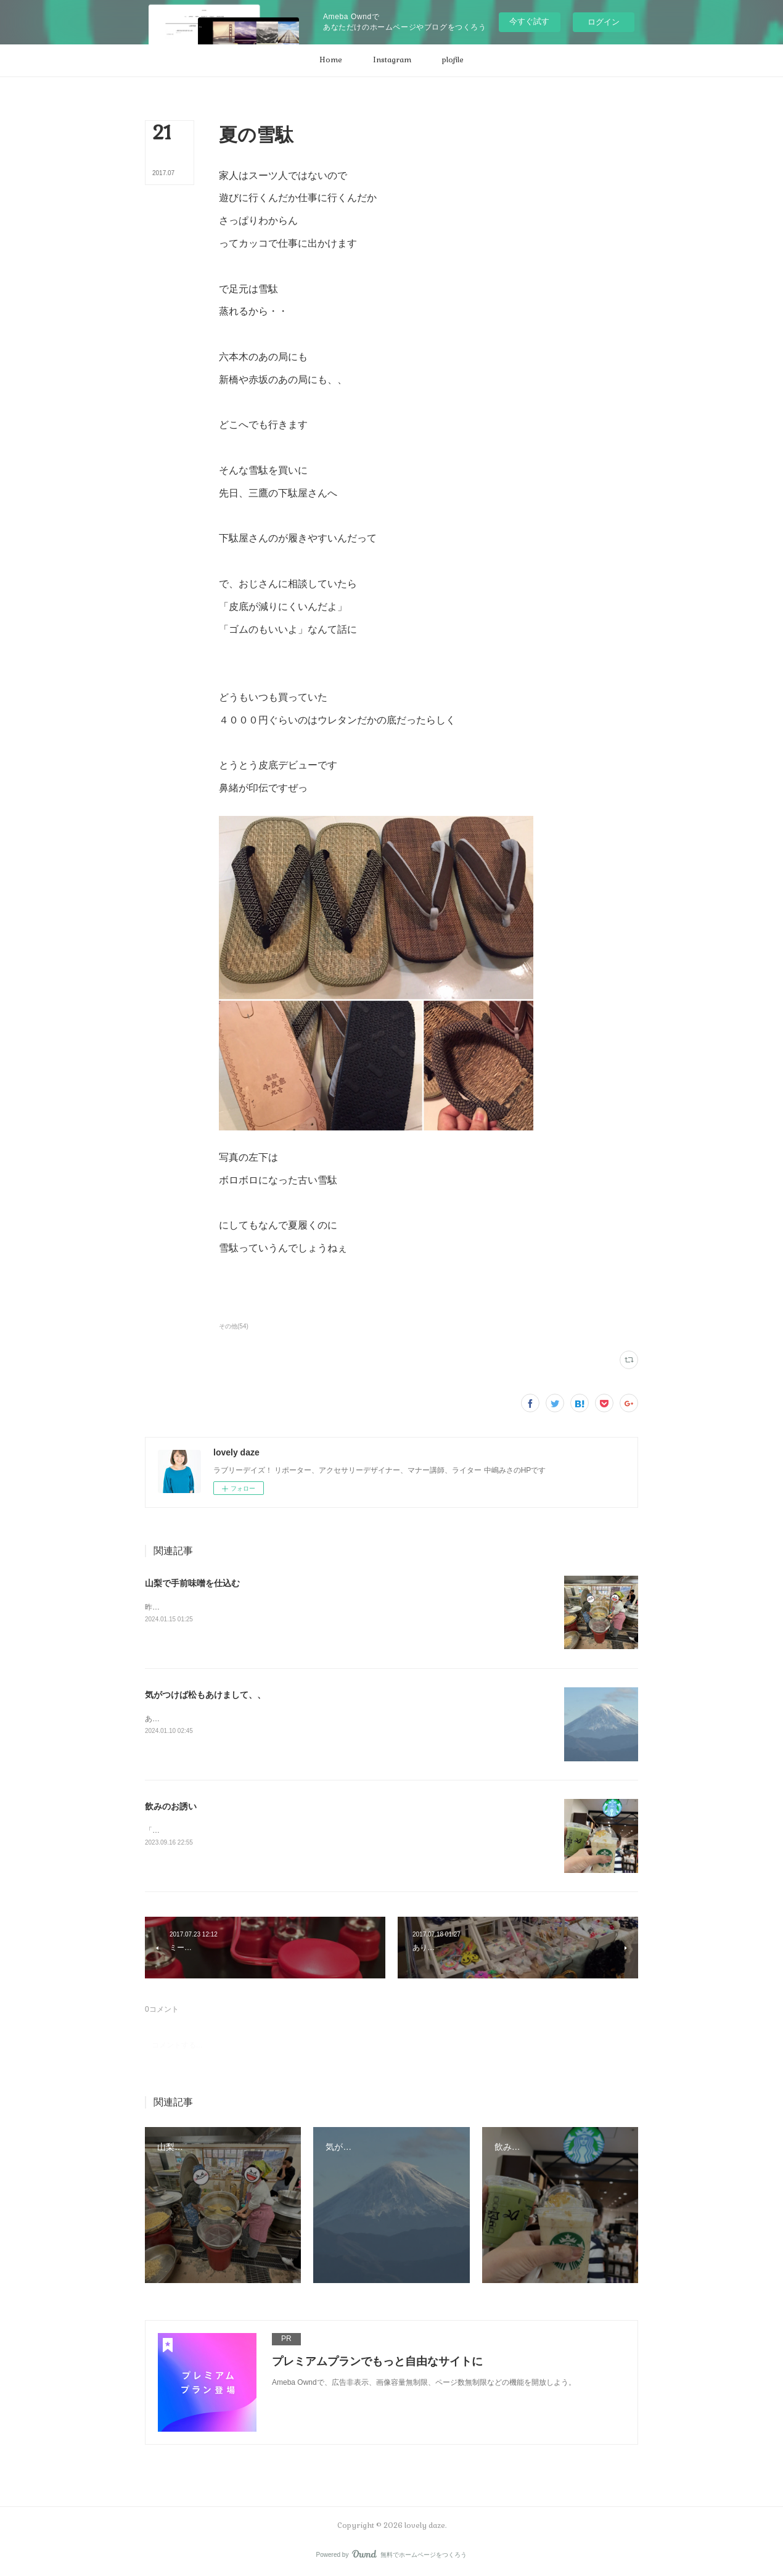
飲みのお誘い (171, 1806)
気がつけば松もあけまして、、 (205, 1695)
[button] (331, 60)
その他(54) (233, 1326)
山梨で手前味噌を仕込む (192, 1583)
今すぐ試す (529, 21)
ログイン (604, 22)
